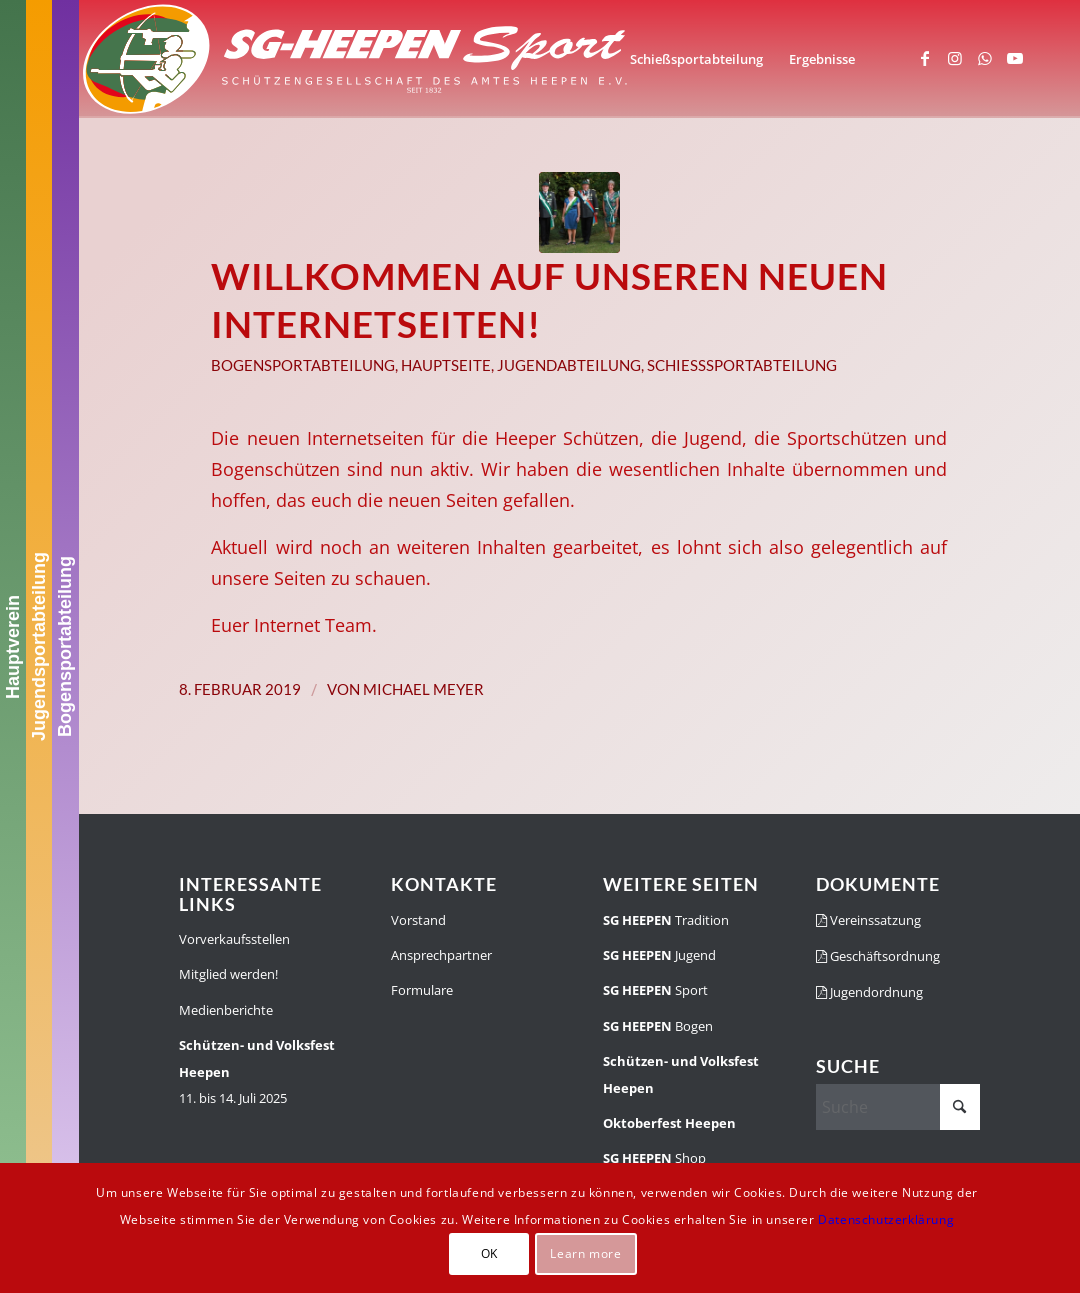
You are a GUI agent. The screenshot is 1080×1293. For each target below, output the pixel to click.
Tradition (666, 920)
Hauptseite (446, 365)
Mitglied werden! (228, 974)
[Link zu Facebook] (925, 58)
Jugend (659, 955)
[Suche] (898, 1107)
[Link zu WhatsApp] (985, 58)
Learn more (585, 1253)
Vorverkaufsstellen (234, 939)
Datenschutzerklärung (886, 1219)
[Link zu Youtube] (1015, 58)
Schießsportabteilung (742, 365)
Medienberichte (226, 1010)
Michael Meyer (423, 689)
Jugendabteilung (569, 365)
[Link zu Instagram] (955, 58)
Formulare (422, 990)
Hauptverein (13, 646)
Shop (654, 1158)
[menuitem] (696, 59)
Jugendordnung (869, 992)
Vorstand (418, 920)
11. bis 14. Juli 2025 (257, 1071)
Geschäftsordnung (878, 956)
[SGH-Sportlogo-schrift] (356, 59)
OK (489, 1253)
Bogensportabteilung (65, 646)
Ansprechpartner (441, 955)
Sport (655, 990)
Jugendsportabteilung (39, 646)
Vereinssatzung (868, 920)
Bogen (658, 1026)
